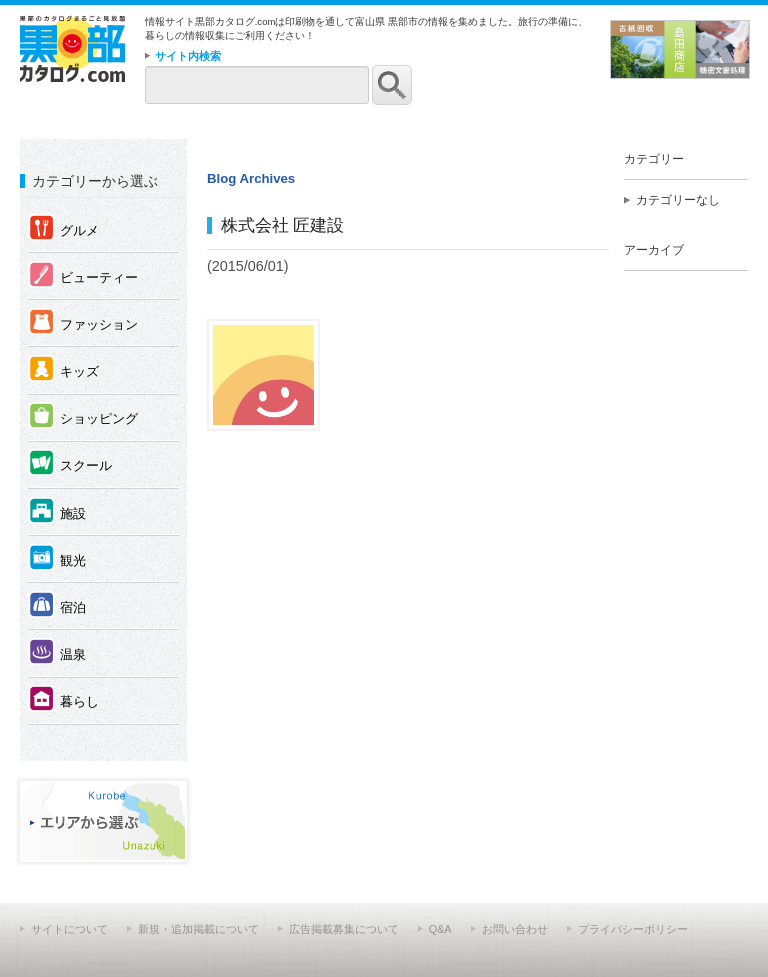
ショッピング (83, 417)
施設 (57, 512)
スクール (70, 464)
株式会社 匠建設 (283, 225)
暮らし (63, 700)
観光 (57, 559)
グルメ (63, 229)
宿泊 (57, 606)
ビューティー (83, 276)
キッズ (63, 370)
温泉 (57, 653)
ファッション (83, 323)
